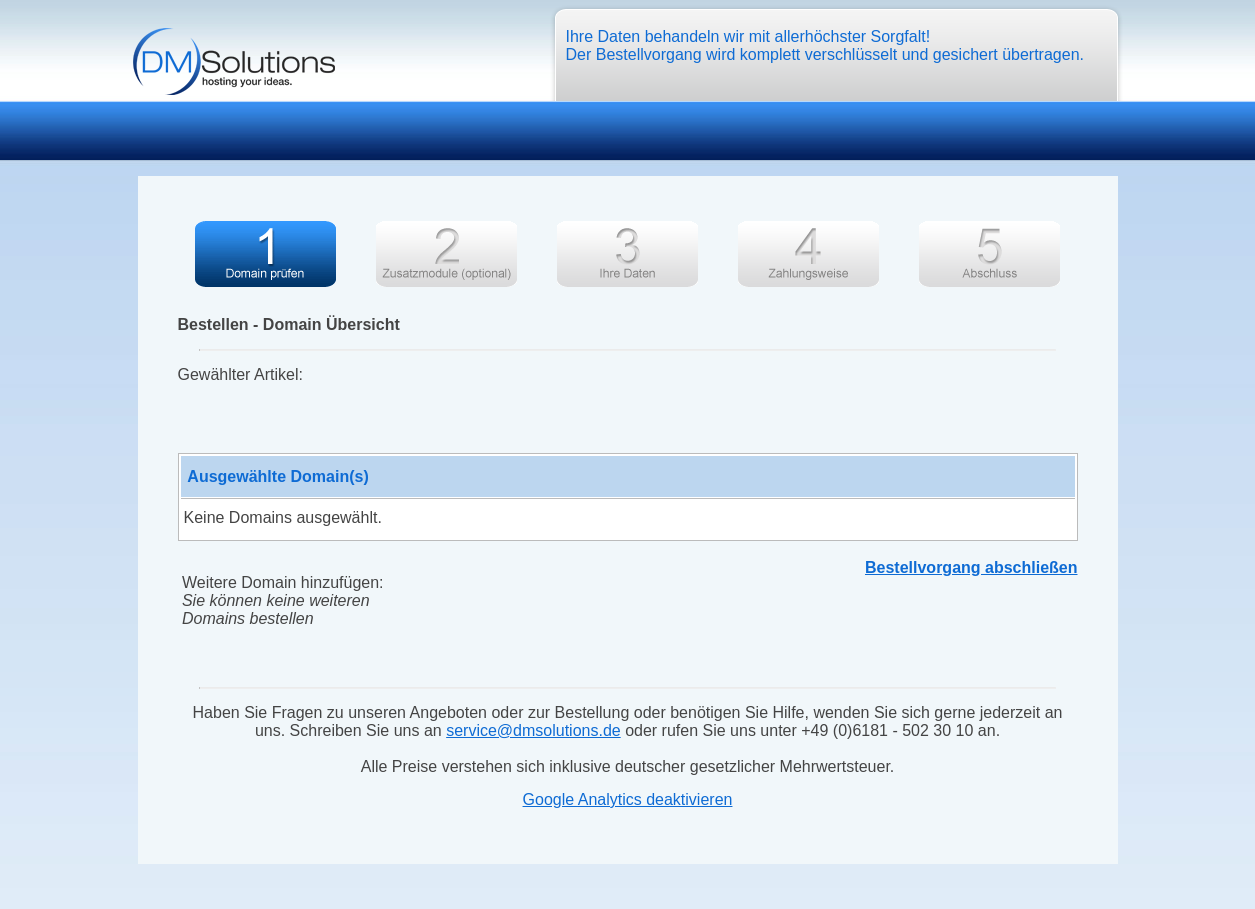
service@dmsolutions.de (533, 730)
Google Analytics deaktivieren (628, 799)
